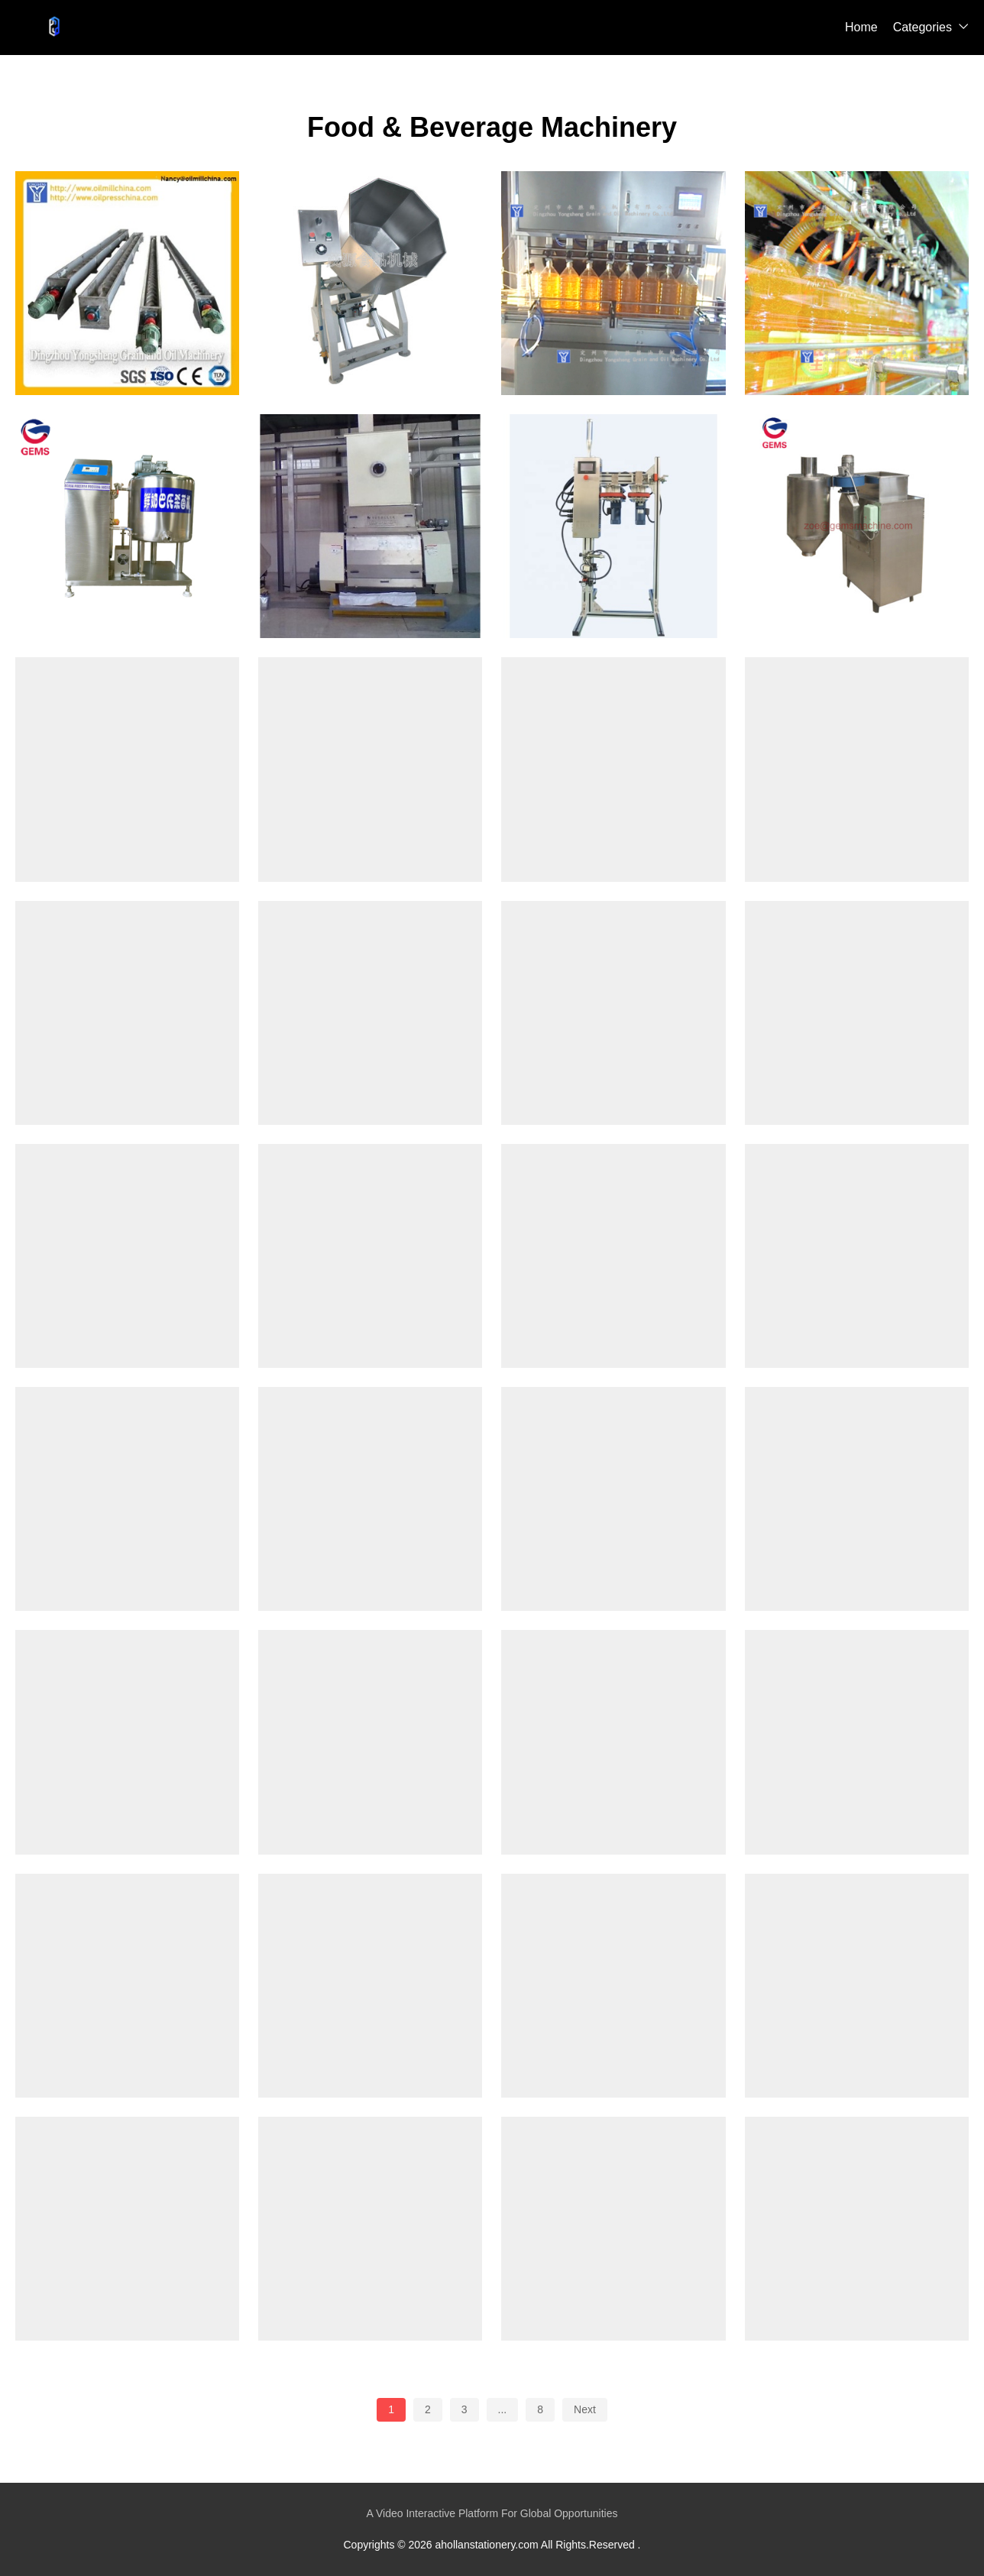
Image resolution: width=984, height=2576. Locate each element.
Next (585, 2409)
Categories (922, 27)
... (502, 2409)
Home (861, 27)
